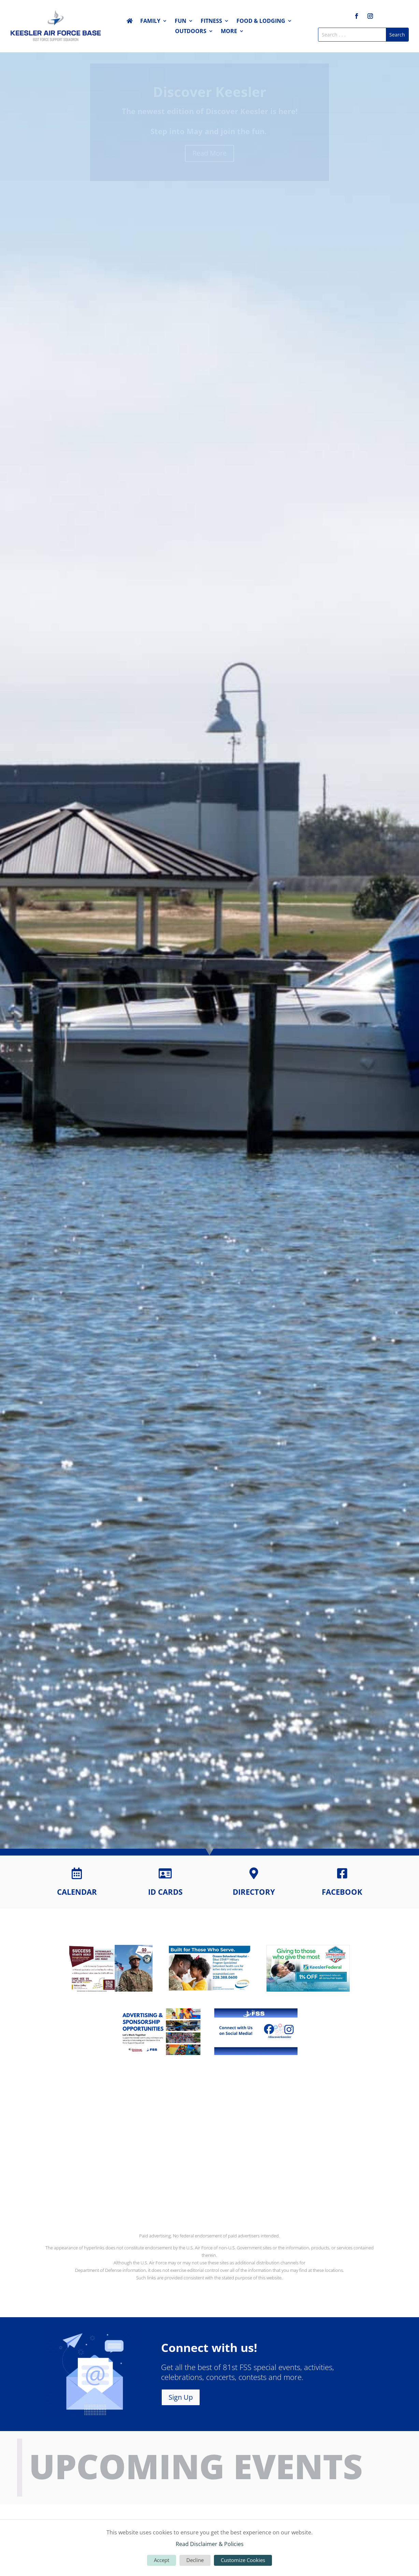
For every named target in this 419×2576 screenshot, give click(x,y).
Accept (161, 2560)
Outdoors (190, 32)
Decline (195, 2560)
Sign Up (181, 2397)
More (229, 32)
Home (130, 22)
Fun (180, 21)
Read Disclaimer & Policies (210, 2544)
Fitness (211, 21)
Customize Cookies (243, 2560)
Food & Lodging (260, 21)
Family (150, 21)
